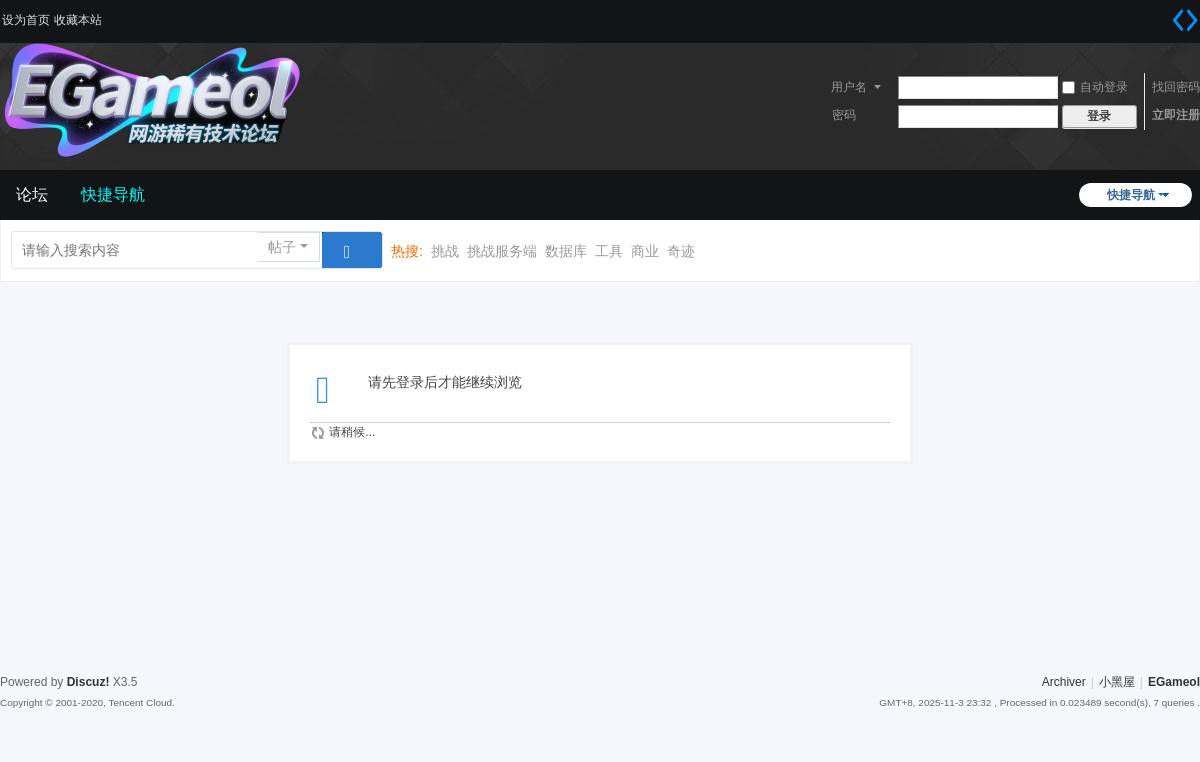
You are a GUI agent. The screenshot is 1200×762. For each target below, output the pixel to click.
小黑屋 (1117, 682)
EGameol (1174, 682)
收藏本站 (78, 20)
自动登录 (1095, 87)
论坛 (32, 194)
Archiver (1064, 682)
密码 (844, 115)
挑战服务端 (502, 251)
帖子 (282, 247)
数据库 (566, 251)
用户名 (849, 87)
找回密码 (1176, 87)
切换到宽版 (1185, 20)
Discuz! (88, 682)
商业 (645, 251)
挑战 (445, 251)
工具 (609, 251)
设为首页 (26, 20)
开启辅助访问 (1160, 14)
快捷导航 (1131, 195)
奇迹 (681, 251)
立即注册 (1176, 115)
